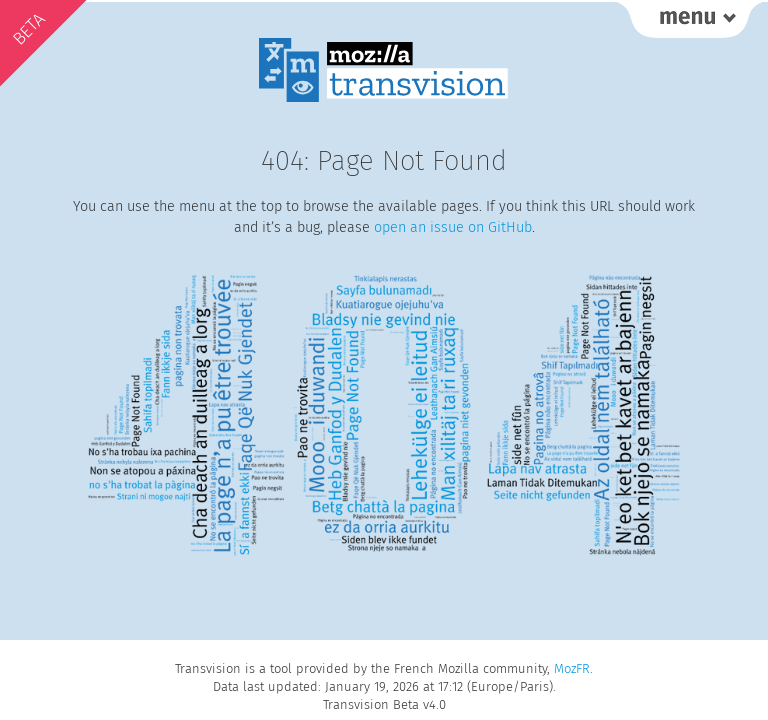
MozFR (572, 668)
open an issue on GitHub (453, 227)
